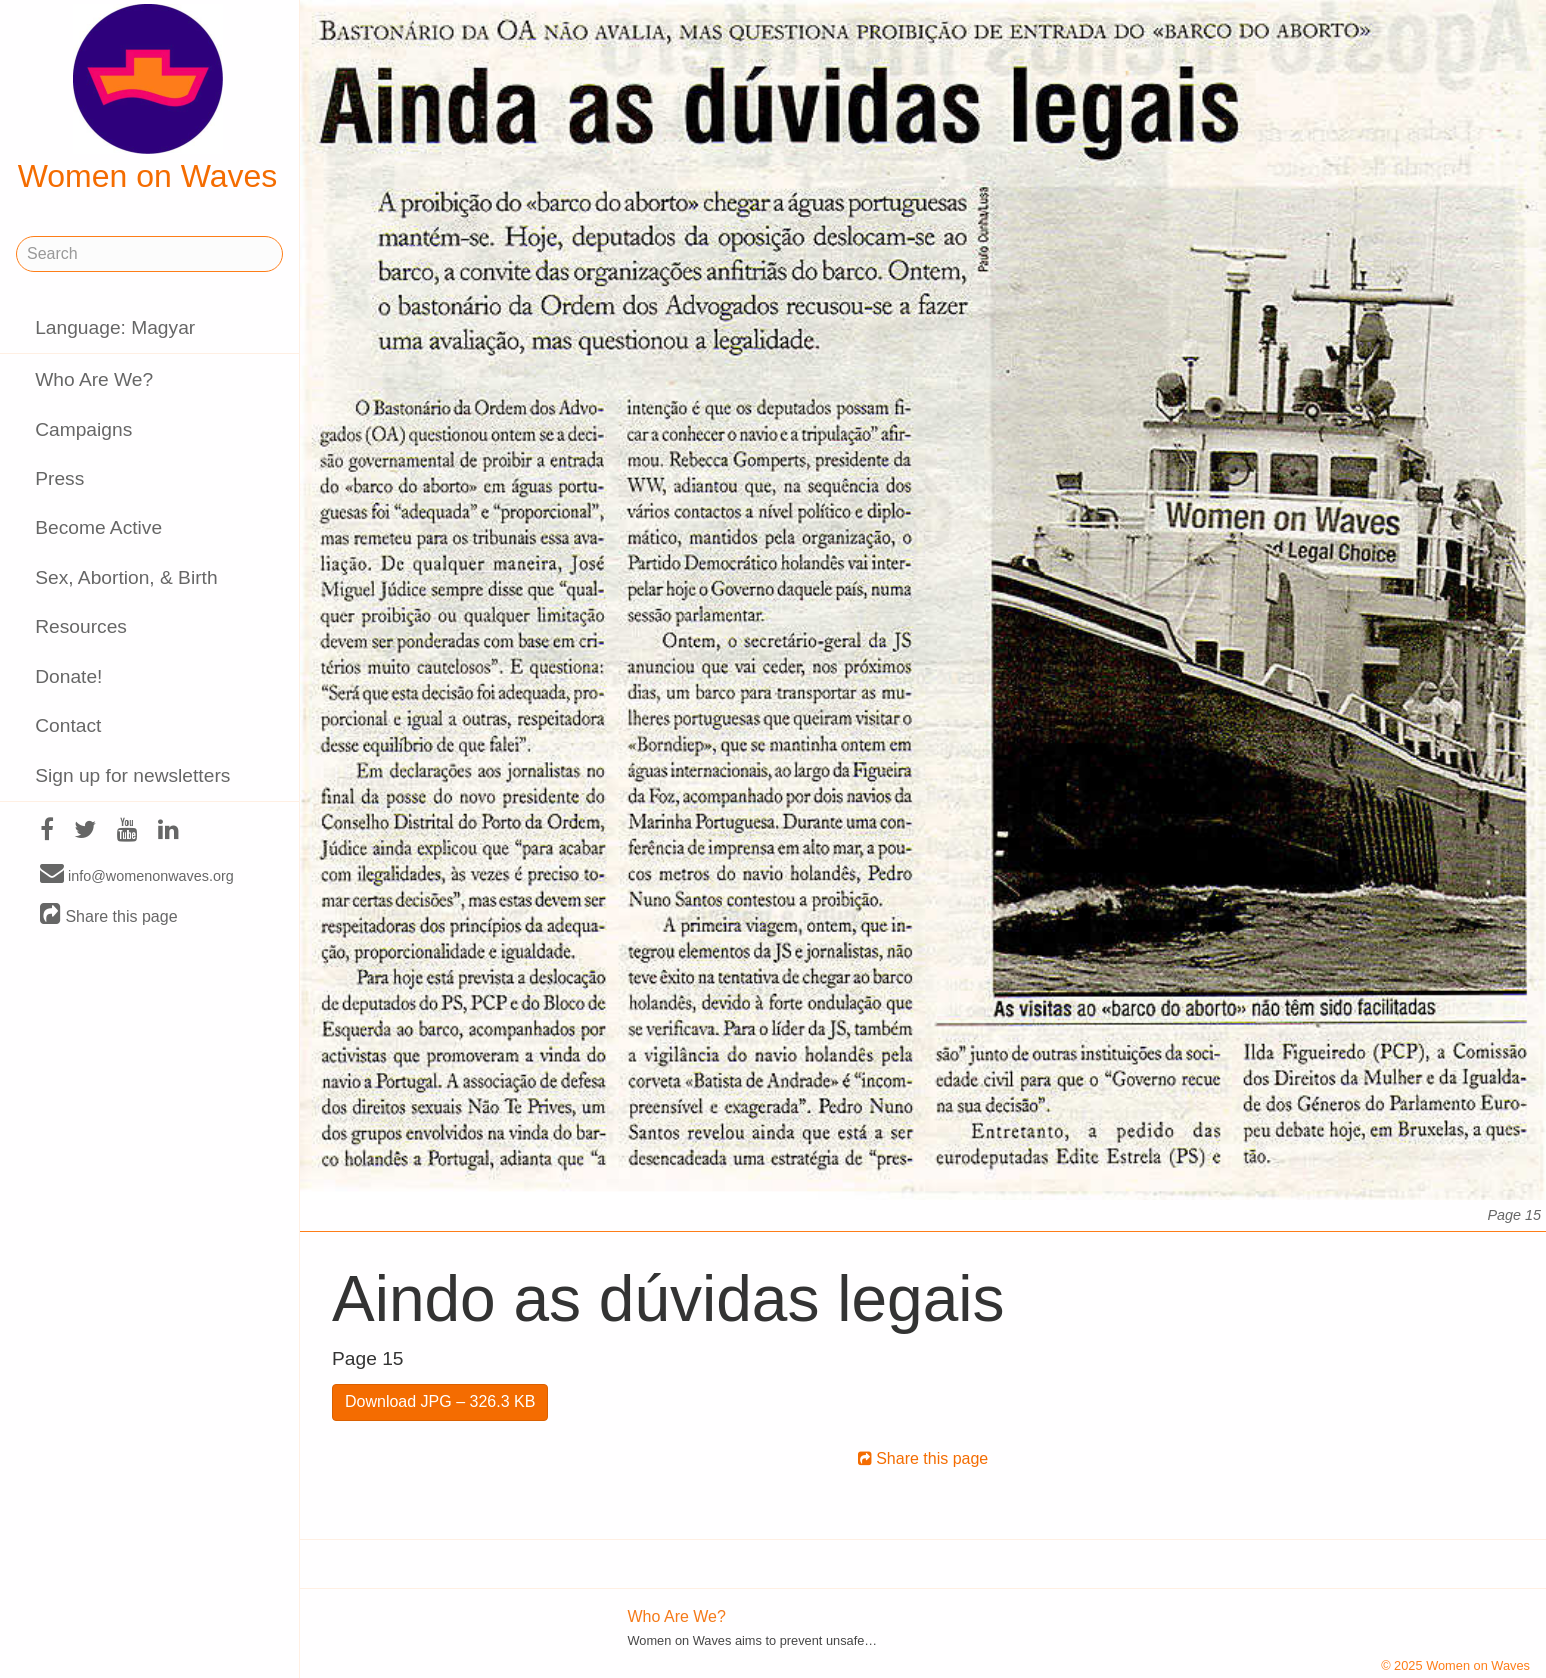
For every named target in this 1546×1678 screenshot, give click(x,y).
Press (59, 478)
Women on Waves (148, 99)
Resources (81, 626)
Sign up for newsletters (132, 775)
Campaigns (83, 429)
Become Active (98, 527)
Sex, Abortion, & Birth (126, 577)
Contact (68, 725)
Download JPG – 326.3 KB (440, 1401)
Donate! (68, 676)
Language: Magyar (115, 327)
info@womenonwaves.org (137, 875)
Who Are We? (94, 379)
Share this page (109, 915)
